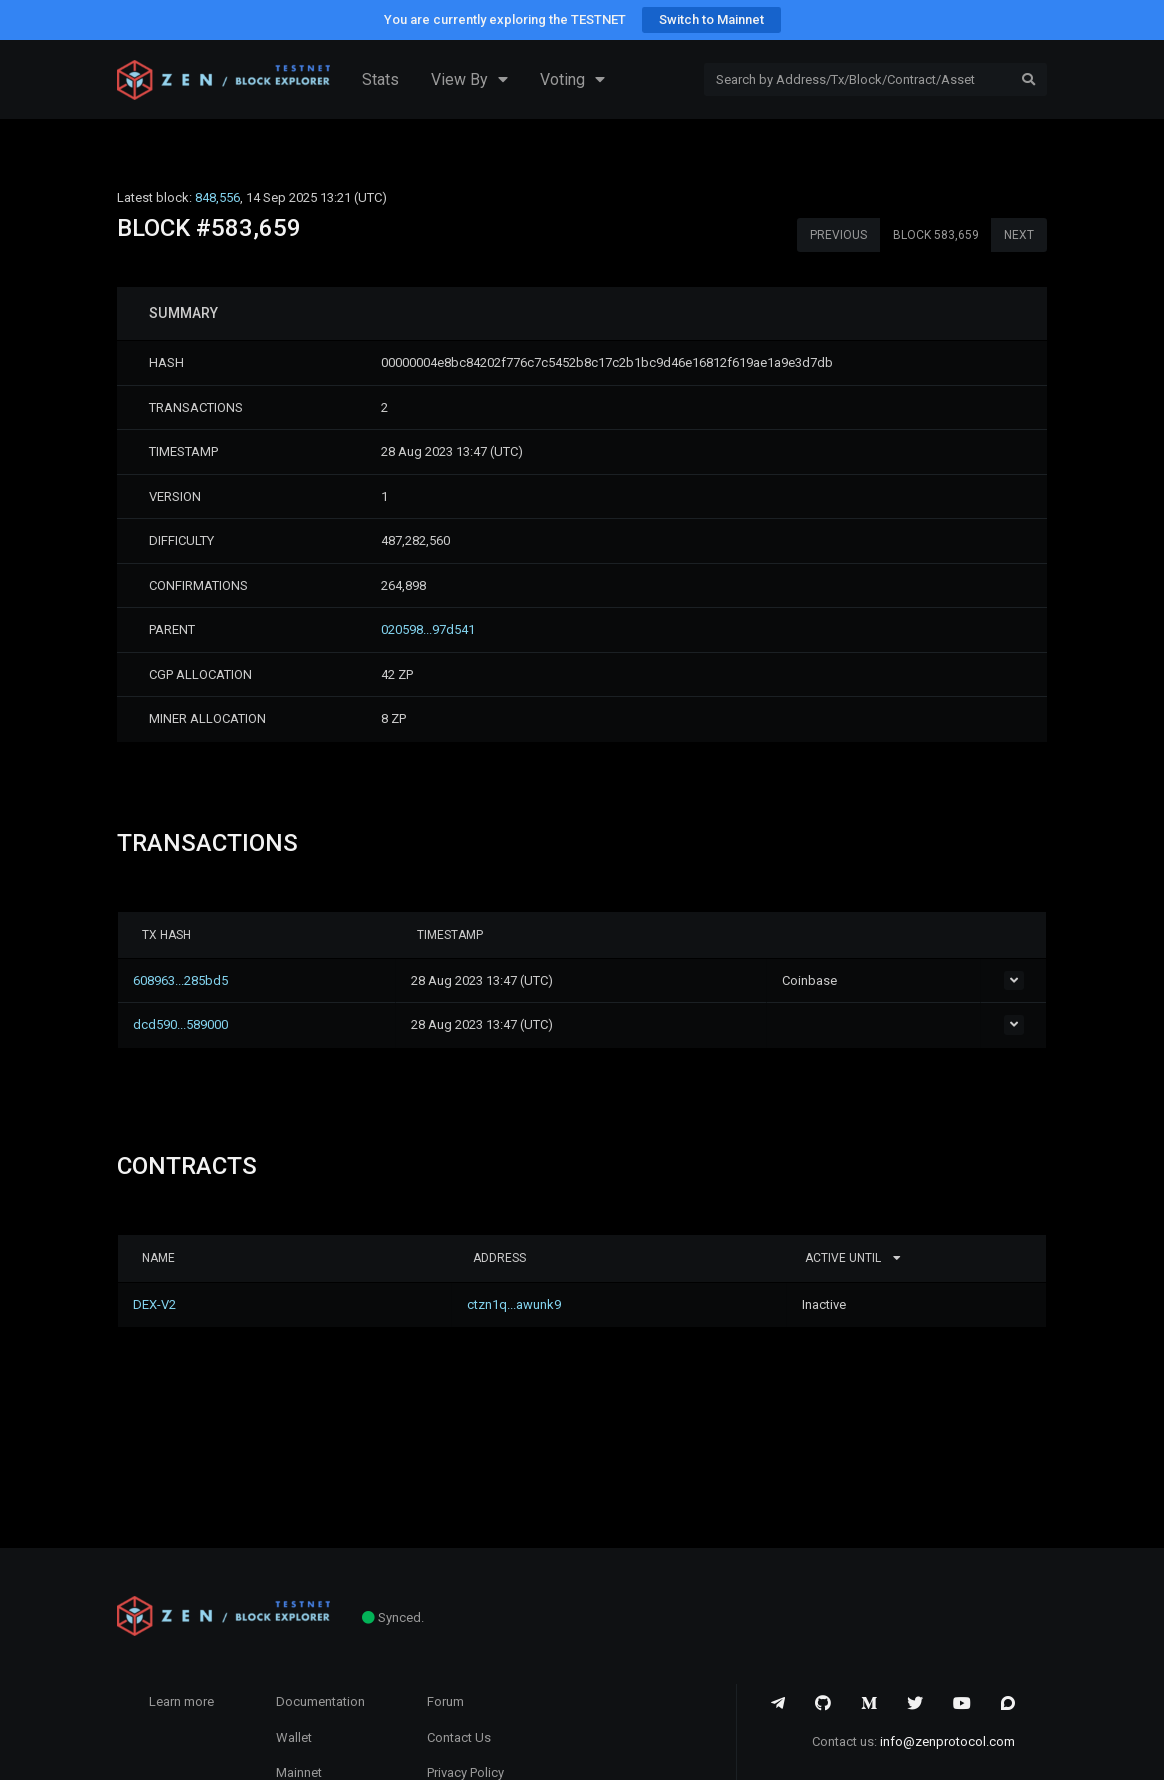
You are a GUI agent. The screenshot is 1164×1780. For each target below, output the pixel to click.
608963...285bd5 (189, 980)
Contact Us (459, 1737)
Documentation (320, 1701)
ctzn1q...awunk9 (421, 1304)
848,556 (217, 197)
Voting (572, 80)
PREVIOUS (838, 235)
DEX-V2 (163, 1304)
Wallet (294, 1737)
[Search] (857, 80)
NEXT (1019, 235)
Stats (380, 79)
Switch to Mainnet (711, 19)
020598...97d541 (428, 629)
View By (469, 80)
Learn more (181, 1701)
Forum (445, 1701)
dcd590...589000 (189, 1024)
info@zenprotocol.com (947, 1741)
